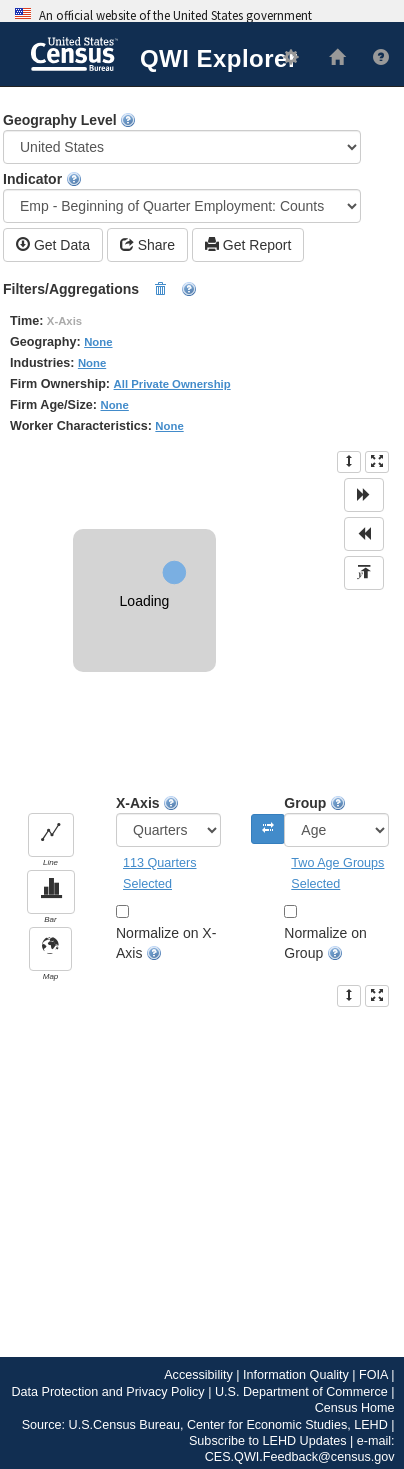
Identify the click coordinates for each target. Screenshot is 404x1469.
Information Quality (296, 1375)
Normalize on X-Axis (166, 943)
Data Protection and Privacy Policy (107, 1392)
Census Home (355, 1408)
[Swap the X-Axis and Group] (268, 829)
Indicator (182, 197)
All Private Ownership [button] (172, 384)
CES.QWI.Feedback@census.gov (300, 1457)
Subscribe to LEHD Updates (268, 1441)
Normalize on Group (325, 943)
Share (147, 244)
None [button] (98, 342)
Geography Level (182, 138)
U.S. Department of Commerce (301, 1392)
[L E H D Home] (329, 58)
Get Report (248, 244)
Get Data (53, 244)
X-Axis (168, 821)
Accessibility (198, 1375)
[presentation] (349, 462)
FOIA (373, 1375)
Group (336, 821)
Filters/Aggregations (100, 290)
